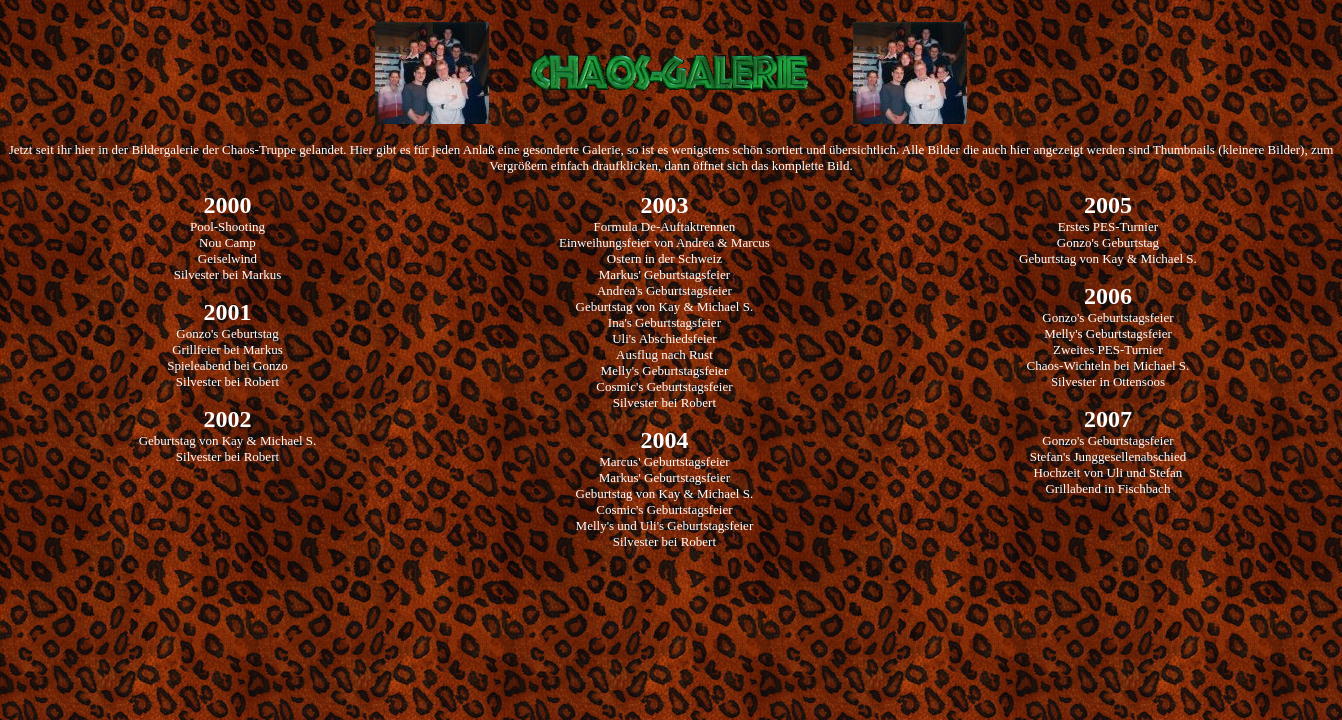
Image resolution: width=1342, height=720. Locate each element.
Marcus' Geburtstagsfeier (664, 461)
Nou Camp (227, 242)
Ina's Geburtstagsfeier (664, 322)
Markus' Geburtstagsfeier (664, 274)
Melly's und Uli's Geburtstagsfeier (665, 525)
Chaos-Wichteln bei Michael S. (1108, 365)
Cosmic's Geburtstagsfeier (664, 386)
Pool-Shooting (227, 226)
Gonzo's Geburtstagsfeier (1107, 317)
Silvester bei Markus (228, 274)
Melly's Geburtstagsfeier (665, 370)
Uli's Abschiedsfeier (664, 338)
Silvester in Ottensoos (1108, 381)
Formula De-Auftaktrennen (664, 226)
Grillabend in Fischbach (1107, 488)
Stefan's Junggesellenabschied (1108, 456)
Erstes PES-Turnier (1108, 226)
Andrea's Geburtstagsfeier (664, 290)
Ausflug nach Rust (664, 354)
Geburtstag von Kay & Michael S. (228, 440)
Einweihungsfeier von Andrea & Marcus (664, 242)
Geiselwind (227, 258)
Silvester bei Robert (227, 381)
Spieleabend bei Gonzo (227, 365)
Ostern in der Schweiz (664, 258)
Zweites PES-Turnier (1108, 349)
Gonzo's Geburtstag (227, 333)
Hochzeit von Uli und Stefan (1108, 472)
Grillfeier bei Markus (227, 349)
